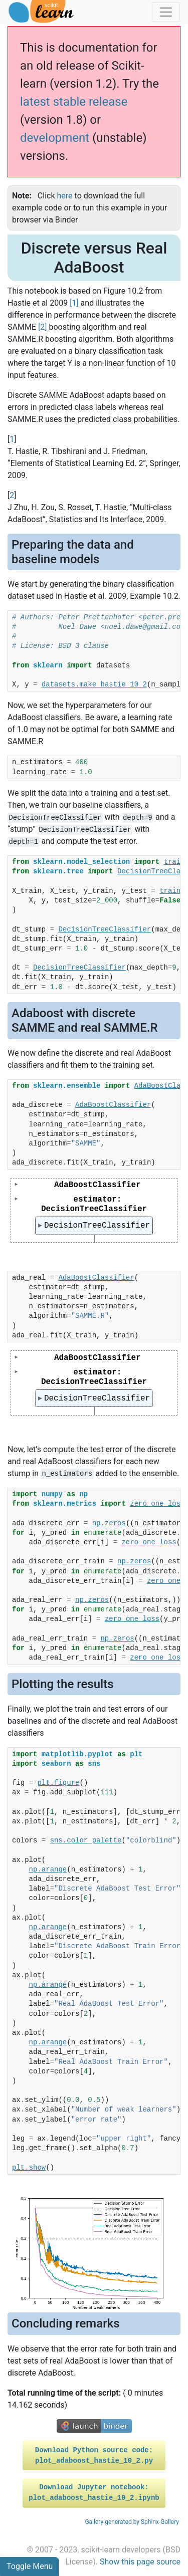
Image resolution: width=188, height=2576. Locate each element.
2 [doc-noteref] (42, 327)
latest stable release (73, 102)
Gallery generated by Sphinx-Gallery (132, 2521)
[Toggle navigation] (166, 12)
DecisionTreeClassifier (97, 1225)
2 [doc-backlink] (12, 495)
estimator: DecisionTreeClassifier (94, 1204)
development (54, 138)
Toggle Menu (30, 2566)
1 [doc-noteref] (74, 303)
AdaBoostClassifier (97, 1185)
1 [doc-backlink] (12, 439)
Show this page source (140, 2561)
